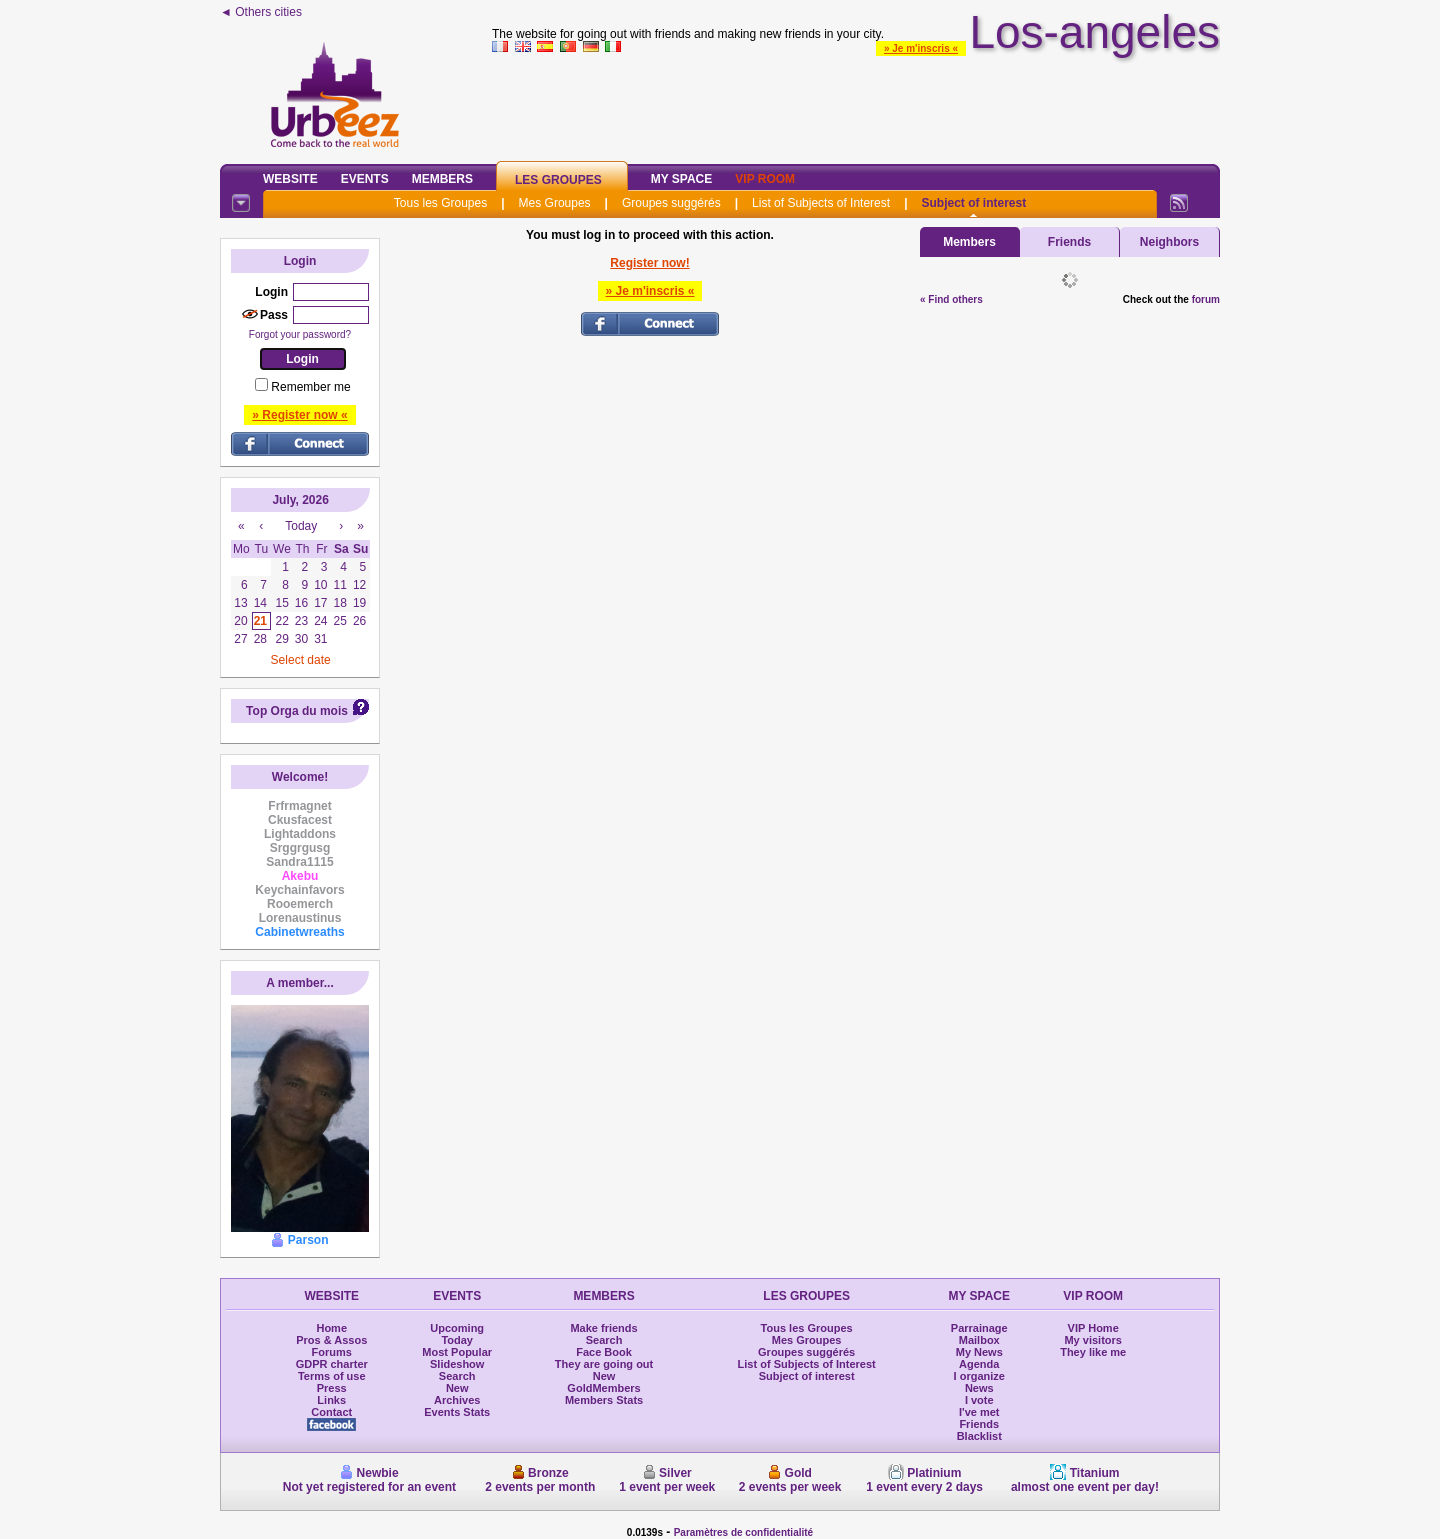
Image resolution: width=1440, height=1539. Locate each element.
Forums (332, 1352)
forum (1206, 299)
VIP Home (1093, 1328)
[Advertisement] (856, 104)
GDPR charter (332, 1364)
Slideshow (457, 1364)
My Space (682, 179)
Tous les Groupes (440, 203)
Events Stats (457, 1412)
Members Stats (604, 1400)
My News (979, 1352)
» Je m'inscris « (921, 48)
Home (331, 1328)
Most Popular (457, 1352)
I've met (979, 1412)
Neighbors (1169, 242)
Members (442, 179)
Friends (1069, 242)
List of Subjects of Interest (821, 203)
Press (332, 1388)
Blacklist (979, 1436)
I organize (979, 1376)
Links (331, 1400)
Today (457, 1340)
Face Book (604, 1352)
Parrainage (979, 1328)
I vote (979, 1400)
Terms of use (332, 1376)
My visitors (1092, 1340)
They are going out (604, 1364)
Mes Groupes (555, 203)
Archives (457, 1400)
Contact (331, 1412)
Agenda (979, 1364)
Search (457, 1376)
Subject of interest (973, 203)
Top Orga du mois (297, 711)
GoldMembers (603, 1388)
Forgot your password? (300, 334)
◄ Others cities (261, 12)
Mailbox (979, 1340)
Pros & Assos (331, 1340)
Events (365, 179)
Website (290, 179)
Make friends (603, 1328)
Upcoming (457, 1328)
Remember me (310, 387)
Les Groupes (558, 180)
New (457, 1388)
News (979, 1388)
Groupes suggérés (671, 203)
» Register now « (299, 415)
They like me (1093, 1352)
